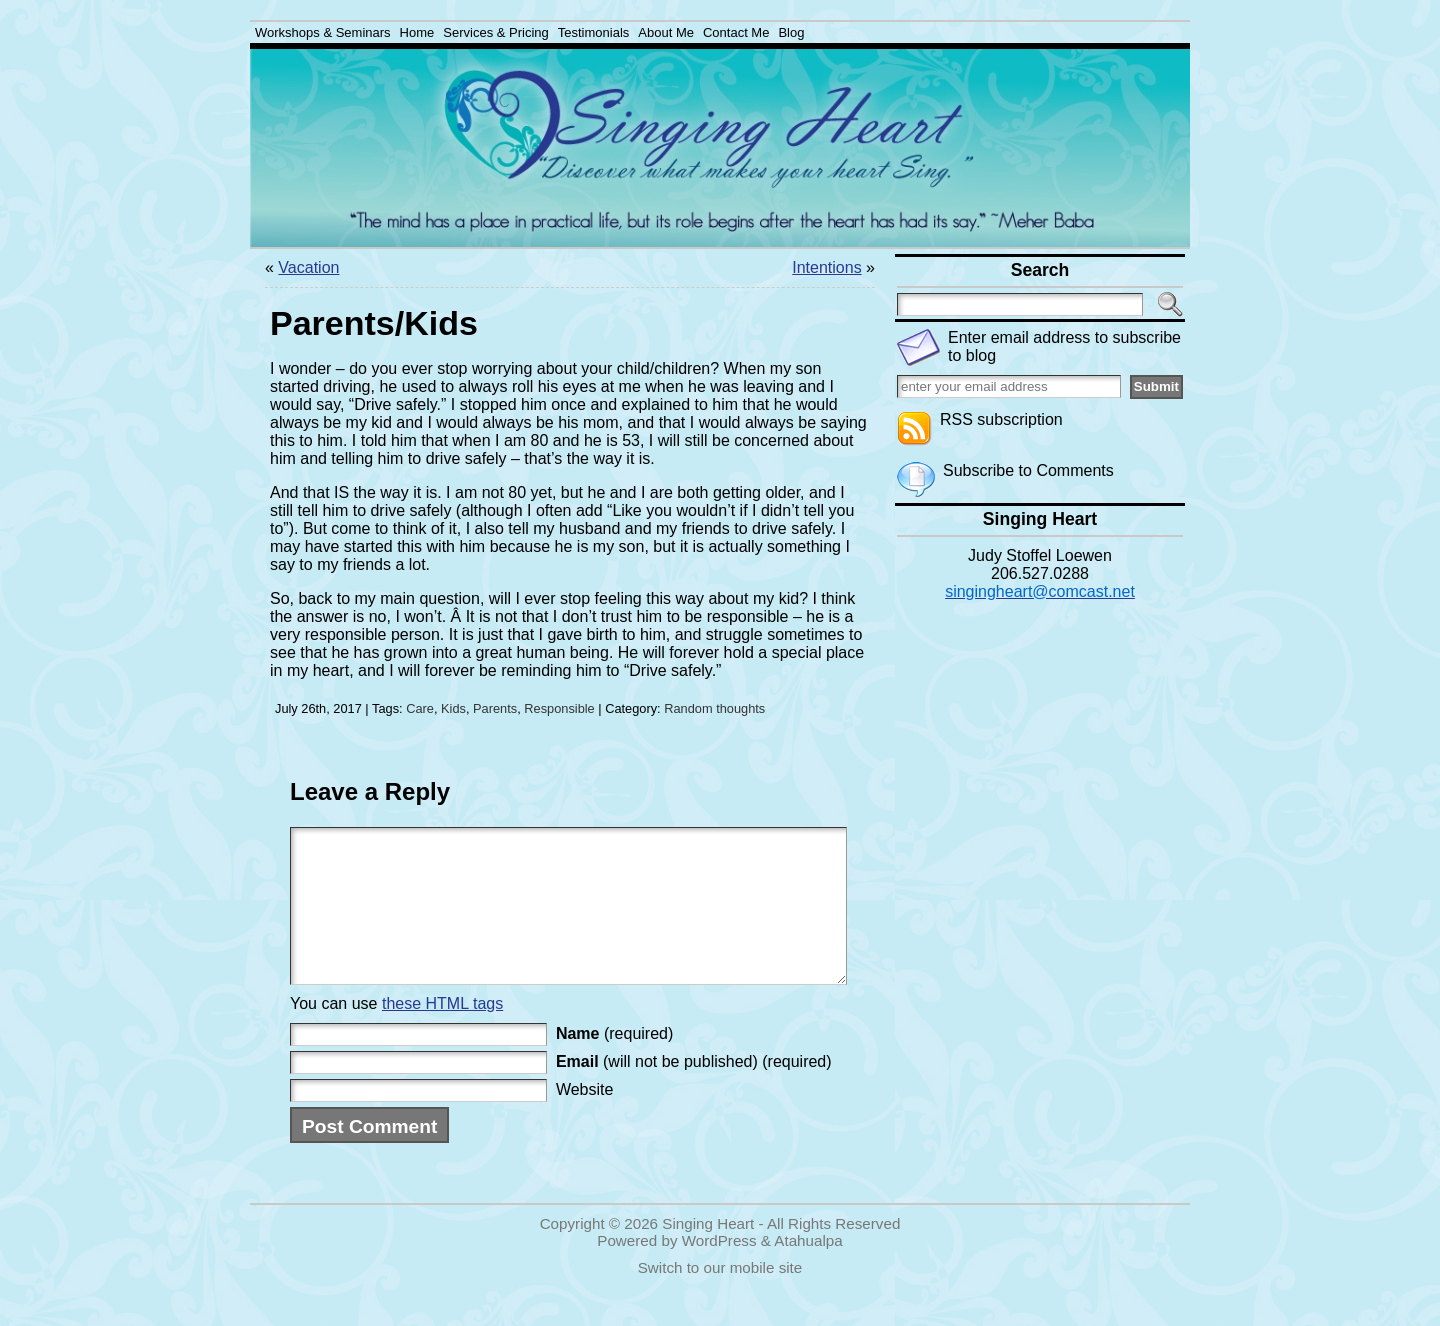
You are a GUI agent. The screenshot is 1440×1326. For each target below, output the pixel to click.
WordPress (719, 1270)
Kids (453, 708)
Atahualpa (808, 1270)
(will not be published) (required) (694, 1091)
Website (585, 1119)
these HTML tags (442, 1033)
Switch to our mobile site (720, 1297)
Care (420, 708)
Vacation (308, 267)
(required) (614, 1063)
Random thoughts (714, 708)
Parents (495, 708)
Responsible (559, 708)
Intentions (826, 267)
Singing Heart (708, 1253)
